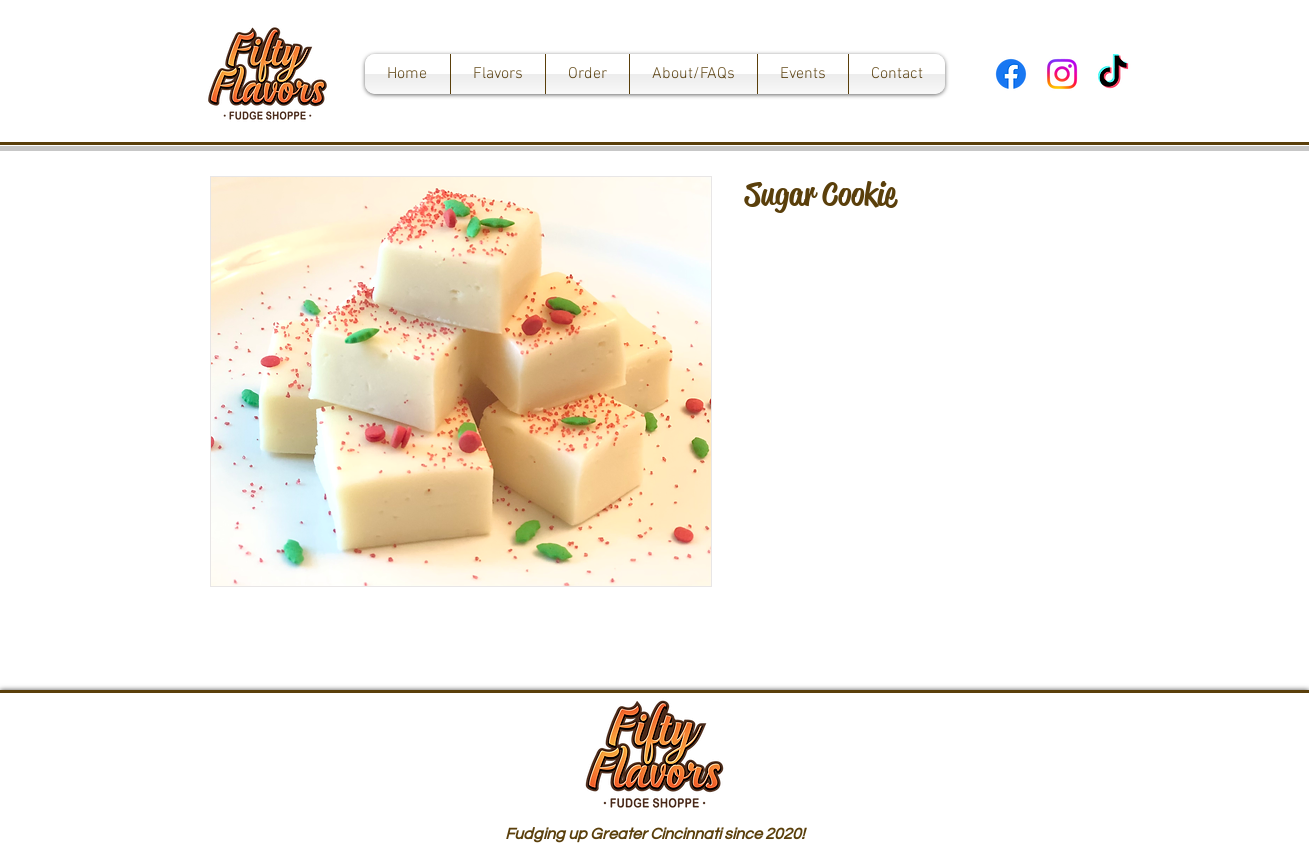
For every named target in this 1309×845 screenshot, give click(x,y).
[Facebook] (1011, 74)
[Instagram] (1062, 74)
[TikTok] (1113, 74)
